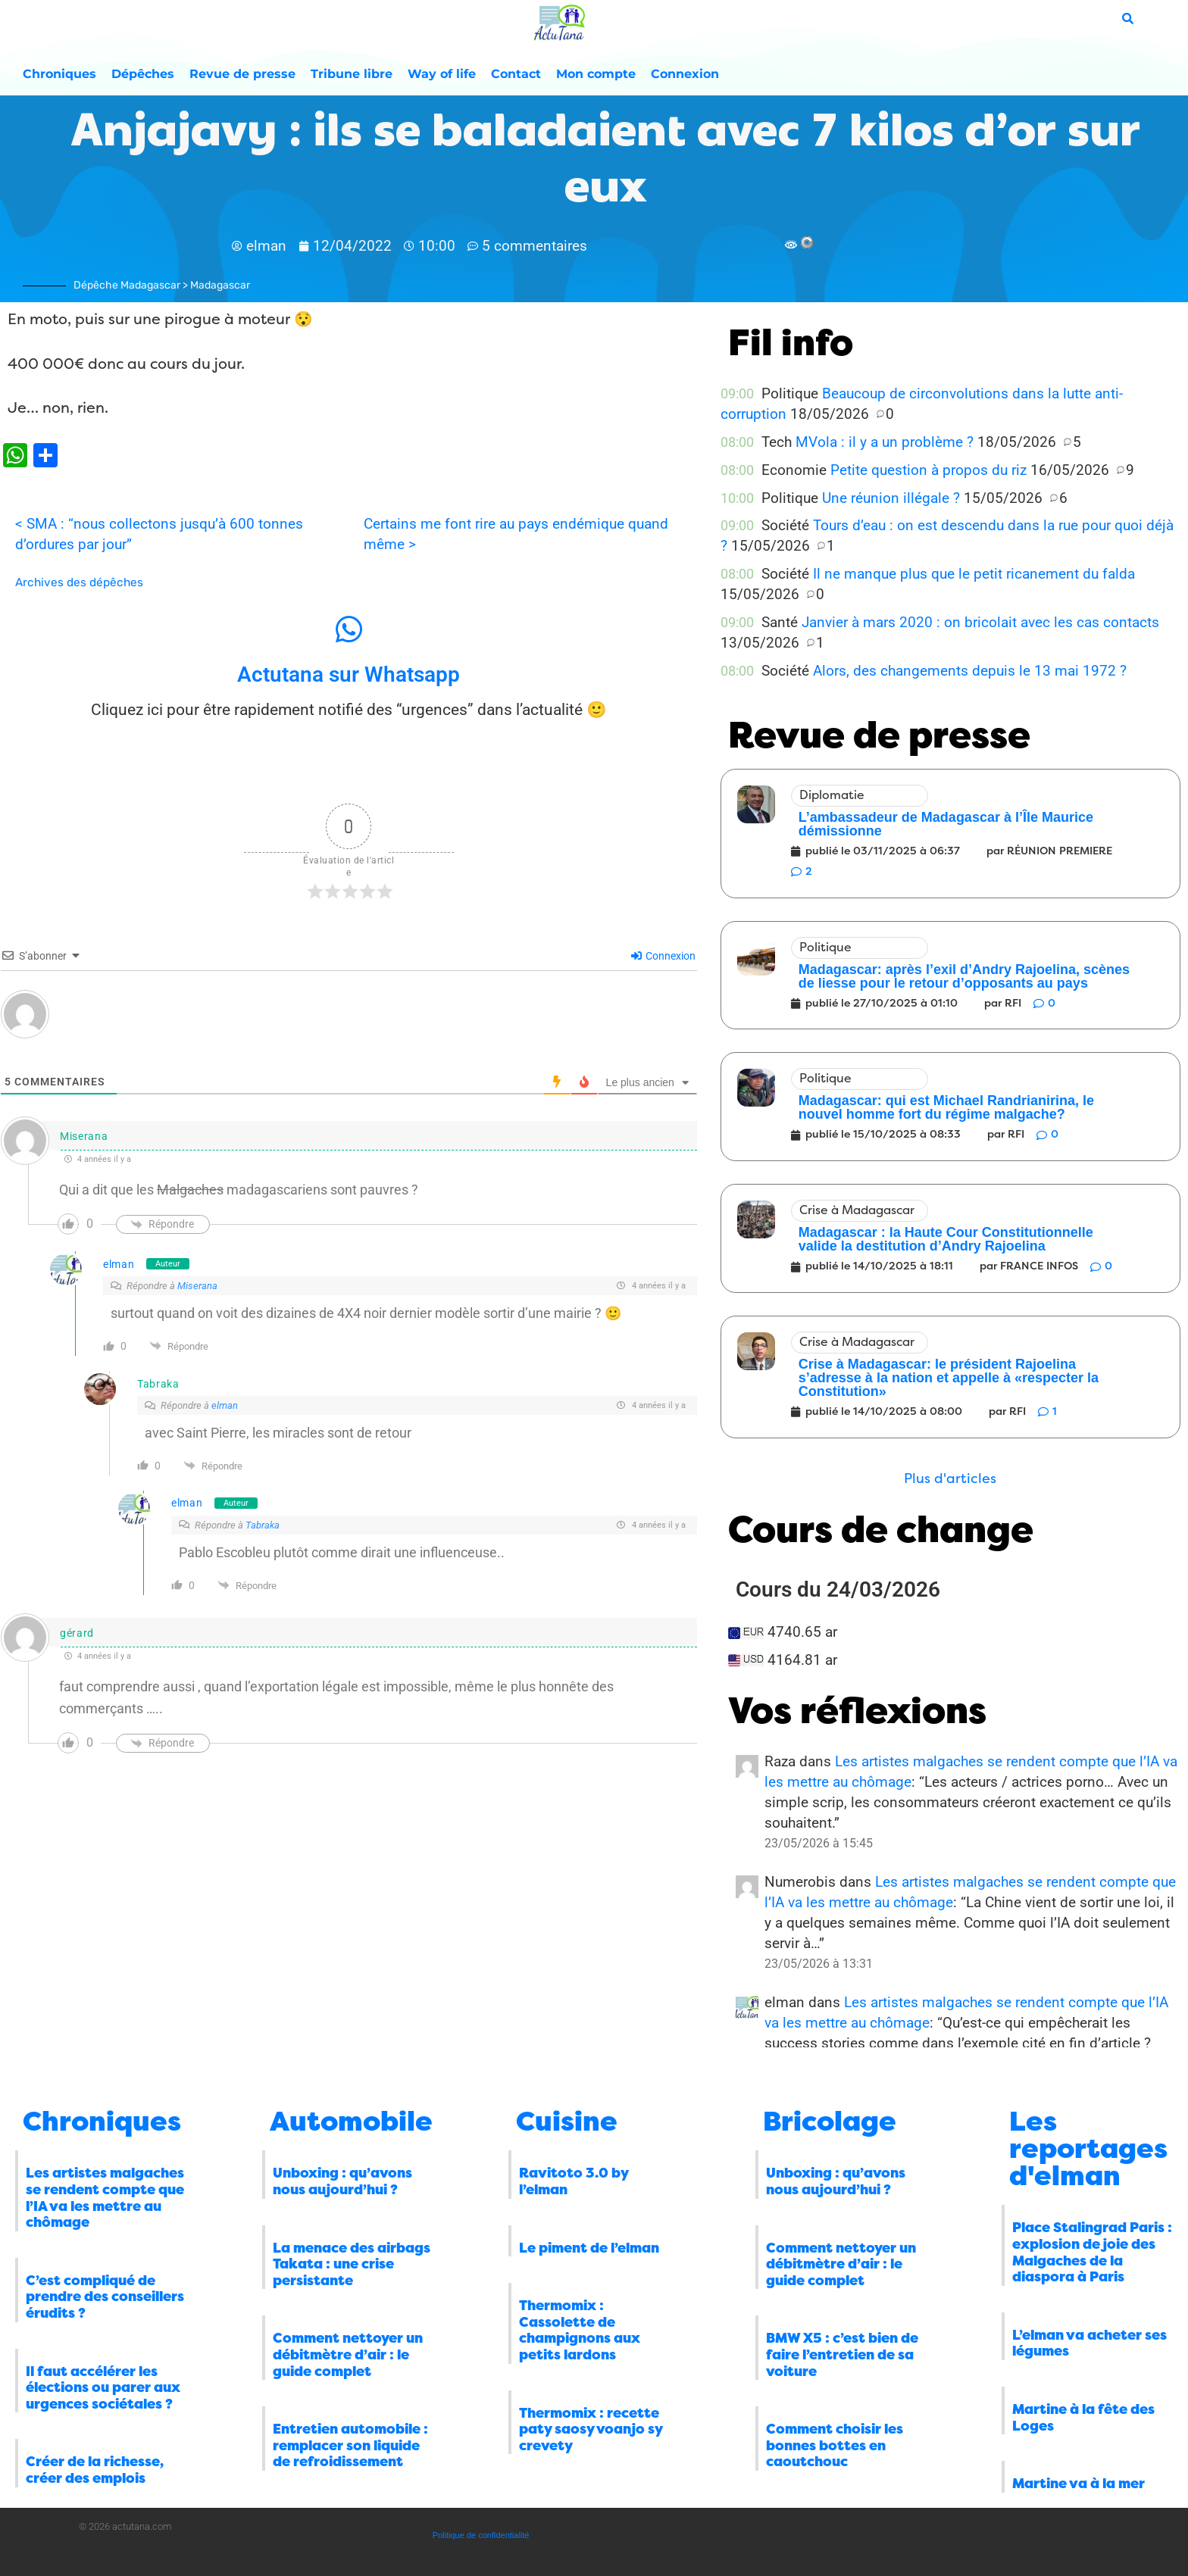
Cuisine (566, 2121)
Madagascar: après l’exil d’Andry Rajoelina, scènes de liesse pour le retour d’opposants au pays (964, 976)
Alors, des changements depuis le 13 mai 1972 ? (970, 670)
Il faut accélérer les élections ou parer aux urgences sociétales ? (103, 2387)
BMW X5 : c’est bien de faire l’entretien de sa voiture (842, 2354)
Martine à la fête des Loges (1083, 2417)
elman (119, 1264)
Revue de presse (242, 74)
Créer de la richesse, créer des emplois (95, 2470)
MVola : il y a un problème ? (885, 442)
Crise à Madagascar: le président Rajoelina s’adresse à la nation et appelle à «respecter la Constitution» (949, 1378)
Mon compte (596, 74)
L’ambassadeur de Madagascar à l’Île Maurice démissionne (946, 824)
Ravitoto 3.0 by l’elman (573, 2181)
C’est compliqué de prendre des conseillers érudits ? (105, 2297)
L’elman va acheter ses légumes (1089, 2343)
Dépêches (142, 74)
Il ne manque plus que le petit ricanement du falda (974, 573)
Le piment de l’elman (589, 2248)
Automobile (351, 2121)
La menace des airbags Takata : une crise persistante (351, 2264)
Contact (516, 74)
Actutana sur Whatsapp (348, 674)
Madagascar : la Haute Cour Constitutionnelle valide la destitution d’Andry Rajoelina (946, 1239)
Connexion (685, 74)
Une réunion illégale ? (891, 498)
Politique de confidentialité (481, 2535)
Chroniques (59, 74)
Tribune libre (351, 74)
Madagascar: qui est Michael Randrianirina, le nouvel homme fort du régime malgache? (946, 1107)
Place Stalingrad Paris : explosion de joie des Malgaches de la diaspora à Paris (1092, 2252)
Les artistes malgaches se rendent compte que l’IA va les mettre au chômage (105, 2198)
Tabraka (262, 1525)
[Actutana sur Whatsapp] (348, 629)
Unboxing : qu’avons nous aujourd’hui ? (342, 2181)
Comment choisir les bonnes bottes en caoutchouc (834, 2445)
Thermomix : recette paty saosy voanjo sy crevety (590, 2429)
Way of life (442, 74)
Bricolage (829, 2121)
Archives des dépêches (79, 582)
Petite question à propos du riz (928, 470)
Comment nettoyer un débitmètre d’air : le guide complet (348, 2354)
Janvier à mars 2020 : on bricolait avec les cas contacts (980, 622)
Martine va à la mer (1078, 2483)
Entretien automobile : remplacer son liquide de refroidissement (350, 2445)
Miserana (197, 1285)
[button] (950, 1479)
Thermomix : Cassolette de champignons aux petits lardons (579, 2330)
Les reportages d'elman (1088, 2149)
